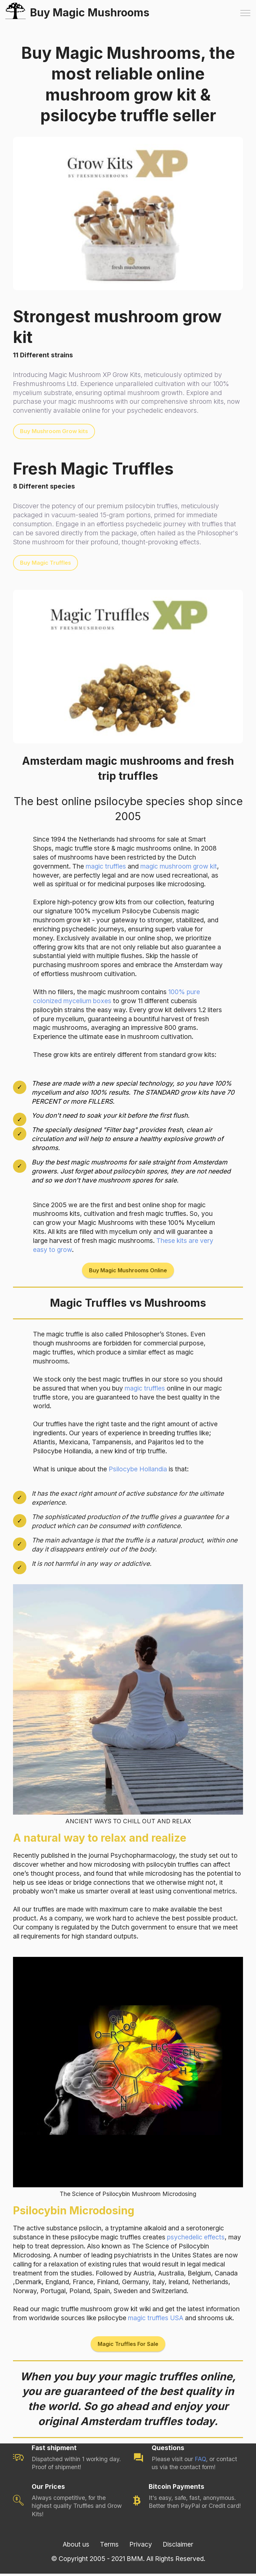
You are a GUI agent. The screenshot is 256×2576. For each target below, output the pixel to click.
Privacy (140, 2546)
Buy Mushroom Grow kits (55, 431)
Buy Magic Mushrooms (95, 12)
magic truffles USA (155, 2320)
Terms (109, 2546)
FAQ (200, 2460)
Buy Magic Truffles (46, 563)
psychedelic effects (196, 2239)
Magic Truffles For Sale (128, 2345)
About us (76, 2546)
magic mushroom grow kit (178, 867)
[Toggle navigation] (245, 13)
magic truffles (106, 867)
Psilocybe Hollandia (138, 1470)
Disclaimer (178, 2546)
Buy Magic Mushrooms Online (128, 1271)
